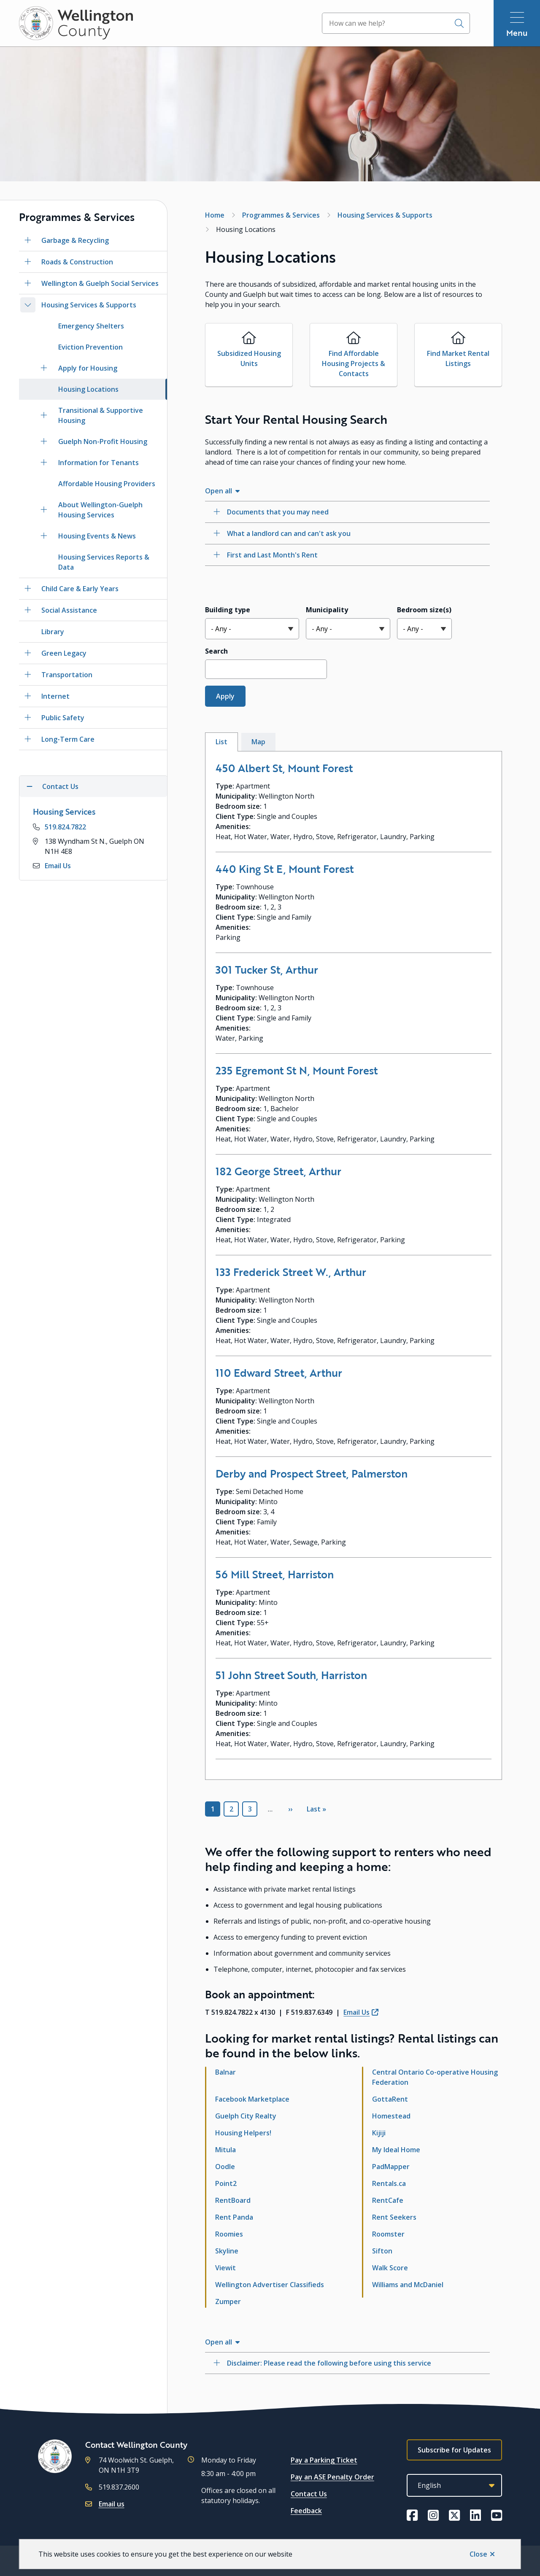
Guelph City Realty (245, 2116)
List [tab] (221, 741)
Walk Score (390, 2267)
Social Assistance (69, 610)
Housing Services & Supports (88, 305)
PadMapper (391, 2166)
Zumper (228, 2301)
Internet (55, 696)
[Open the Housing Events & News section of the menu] (43, 536)
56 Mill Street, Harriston (275, 1574)
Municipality (327, 609)
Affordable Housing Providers (106, 483)
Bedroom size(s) (424, 609)
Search (216, 651)
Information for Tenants (98, 462)
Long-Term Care (67, 739)
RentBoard (233, 2200)
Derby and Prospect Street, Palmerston (312, 1473)
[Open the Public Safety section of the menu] (27, 717)
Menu (517, 32)
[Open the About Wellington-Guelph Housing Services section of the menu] (43, 509)
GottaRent (390, 2099)
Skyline (226, 2251)
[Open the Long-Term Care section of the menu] (27, 739)
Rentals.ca (389, 2183)
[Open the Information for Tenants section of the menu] (43, 462)
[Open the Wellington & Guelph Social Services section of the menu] (27, 283)
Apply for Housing (87, 368)
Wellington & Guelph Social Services (100, 283)
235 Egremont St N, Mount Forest (297, 1070)
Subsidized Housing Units (249, 358)
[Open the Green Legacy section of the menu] (27, 653)
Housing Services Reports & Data (103, 562)
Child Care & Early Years (80, 588)
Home (214, 215)
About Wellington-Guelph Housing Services (100, 510)
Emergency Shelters (91, 326)
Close (478, 2554)
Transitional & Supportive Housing (100, 415)
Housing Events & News (97, 536)
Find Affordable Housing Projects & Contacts (353, 363)
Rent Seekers (394, 2217)
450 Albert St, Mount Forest (284, 767)
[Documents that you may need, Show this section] (347, 511)
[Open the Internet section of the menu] (27, 696)
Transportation (66, 674)
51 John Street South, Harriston (291, 1674)
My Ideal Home (396, 2149)
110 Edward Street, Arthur (279, 1372)
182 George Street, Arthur (278, 1171)
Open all (218, 490)
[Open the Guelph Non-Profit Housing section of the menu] (43, 441)
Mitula (225, 2149)
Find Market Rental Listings (458, 358)
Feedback (306, 2510)
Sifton (382, 2251)
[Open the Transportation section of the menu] (27, 674)
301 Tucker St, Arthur (267, 969)
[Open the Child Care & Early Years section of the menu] (27, 588)
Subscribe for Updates (454, 2450)
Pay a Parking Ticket (324, 2460)
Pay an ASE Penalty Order (332, 2477)
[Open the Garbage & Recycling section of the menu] (27, 240)
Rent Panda (234, 2217)
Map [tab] (258, 741)
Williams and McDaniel (407, 2284)
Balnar (225, 2072)
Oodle (225, 2166)
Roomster (388, 2234)
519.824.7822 (65, 827)
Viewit (225, 2267)
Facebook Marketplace (252, 2099)
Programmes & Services (281, 215)
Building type (227, 609)
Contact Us (309, 2493)
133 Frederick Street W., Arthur (291, 1271)
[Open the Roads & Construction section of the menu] (27, 261)
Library (52, 631)
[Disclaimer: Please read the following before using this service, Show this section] (347, 2363)
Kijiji (379, 2132)
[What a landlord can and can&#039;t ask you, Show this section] (347, 533)
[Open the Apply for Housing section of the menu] (43, 368)
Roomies (229, 2234)
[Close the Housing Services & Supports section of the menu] (27, 304)
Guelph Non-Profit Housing (102, 441)
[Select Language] (454, 2485)
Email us (111, 2504)
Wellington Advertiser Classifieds (269, 2284)
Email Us (58, 865)
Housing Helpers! (243, 2132)
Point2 (226, 2183)
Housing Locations (88, 389)
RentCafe (387, 2200)
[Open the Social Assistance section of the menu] (27, 610)
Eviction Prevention (90, 347)
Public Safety (62, 717)
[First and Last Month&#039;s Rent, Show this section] (347, 554)
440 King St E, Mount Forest (285, 868)
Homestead (391, 2116)
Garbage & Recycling (75, 240)
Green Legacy (63, 653)
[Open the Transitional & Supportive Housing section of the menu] (43, 415)
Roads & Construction (77, 261)
